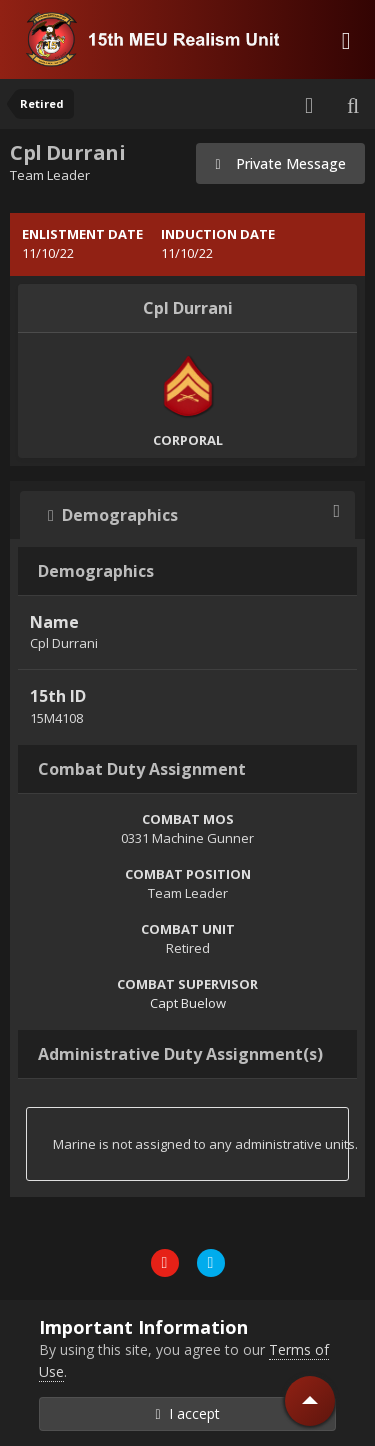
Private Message (280, 163)
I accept (187, 1413)
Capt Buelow (188, 1003)
